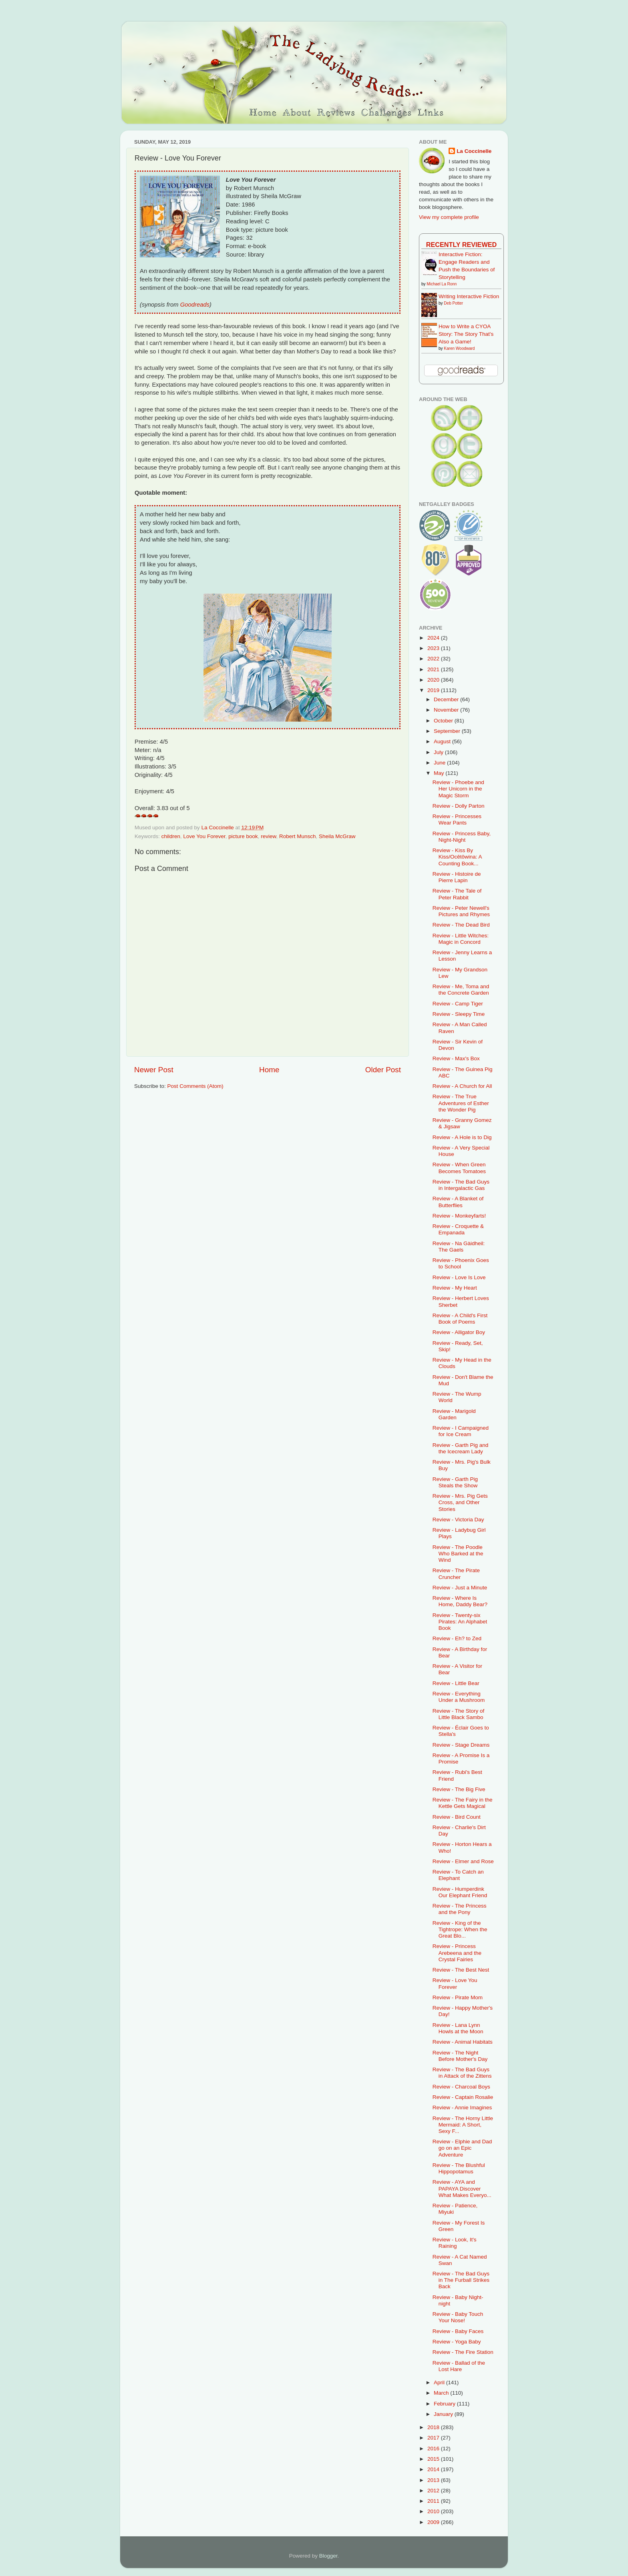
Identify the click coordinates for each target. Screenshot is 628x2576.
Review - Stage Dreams (461, 1745)
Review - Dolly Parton (459, 806)
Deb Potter (453, 303)
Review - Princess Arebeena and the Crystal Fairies (457, 1952)
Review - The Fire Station (463, 2352)
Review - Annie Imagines (462, 2108)
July (439, 752)
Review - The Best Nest (461, 1970)
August (443, 741)
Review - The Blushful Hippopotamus (459, 2168)
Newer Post (153, 1069)
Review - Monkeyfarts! (459, 1216)
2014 (434, 2469)
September (448, 731)
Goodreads (194, 304)
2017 (434, 2438)
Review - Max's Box (456, 1058)
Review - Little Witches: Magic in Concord (461, 939)
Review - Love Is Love (459, 1277)
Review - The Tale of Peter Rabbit (457, 894)
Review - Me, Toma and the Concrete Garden (461, 989)
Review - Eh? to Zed (457, 1638)
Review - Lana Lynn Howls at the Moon (458, 2028)
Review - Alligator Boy (459, 1332)
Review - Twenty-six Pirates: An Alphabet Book (460, 1621)
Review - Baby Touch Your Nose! (458, 2317)
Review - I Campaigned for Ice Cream (461, 1431)
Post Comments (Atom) (195, 1086)
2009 (434, 2522)
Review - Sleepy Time (459, 1014)
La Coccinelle (474, 151)
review (268, 836)
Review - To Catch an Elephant (458, 1875)
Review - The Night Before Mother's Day (460, 2056)
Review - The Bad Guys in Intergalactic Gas (461, 1185)
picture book (243, 836)
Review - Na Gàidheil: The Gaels (459, 1246)
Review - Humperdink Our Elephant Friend (460, 1892)
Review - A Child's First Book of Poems (460, 1318)
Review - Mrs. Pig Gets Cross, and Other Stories (460, 1502)
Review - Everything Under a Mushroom (459, 1697)
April (440, 2382)
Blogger (328, 2556)
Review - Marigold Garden (454, 1414)
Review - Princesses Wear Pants (457, 819)
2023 (434, 648)
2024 (434, 638)
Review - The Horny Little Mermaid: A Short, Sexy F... (463, 2124)
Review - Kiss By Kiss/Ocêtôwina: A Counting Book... (457, 856)
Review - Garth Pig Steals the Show (455, 1482)
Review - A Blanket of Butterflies (458, 1202)
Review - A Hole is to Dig (462, 1137)
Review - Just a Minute (460, 1588)
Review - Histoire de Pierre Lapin (457, 877)
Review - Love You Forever (455, 1983)
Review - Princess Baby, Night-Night (462, 837)
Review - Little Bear (456, 1683)
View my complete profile (449, 217)
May (439, 773)
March (442, 2393)
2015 (434, 2459)
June (440, 763)
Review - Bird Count (457, 1817)
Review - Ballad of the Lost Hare (459, 2366)
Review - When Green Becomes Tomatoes (459, 1168)
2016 (434, 2449)
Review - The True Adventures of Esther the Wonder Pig (461, 1102)
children (170, 836)
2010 (434, 2511)
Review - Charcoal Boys (461, 2087)
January (444, 2414)
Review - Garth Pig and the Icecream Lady (461, 1448)
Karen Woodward (459, 348)
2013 (434, 2480)
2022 (434, 659)
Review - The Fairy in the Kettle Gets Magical (463, 1803)
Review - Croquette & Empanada (458, 1229)
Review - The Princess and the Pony (460, 1909)
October (444, 721)
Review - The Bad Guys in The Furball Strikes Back (461, 2280)
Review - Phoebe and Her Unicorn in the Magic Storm (458, 788)
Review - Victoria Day (458, 1520)
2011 (434, 2501)
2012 (434, 2491)
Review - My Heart (455, 1288)
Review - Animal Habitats (463, 2042)
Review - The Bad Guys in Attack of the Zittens (462, 2072)
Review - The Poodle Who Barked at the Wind (458, 1553)
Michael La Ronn (442, 284)
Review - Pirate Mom (458, 1997)
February (445, 2404)
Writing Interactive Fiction (469, 296)
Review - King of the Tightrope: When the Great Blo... (460, 1929)
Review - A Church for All (462, 1086)
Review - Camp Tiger (458, 1004)
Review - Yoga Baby (457, 2342)
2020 (434, 680)
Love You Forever (204, 836)
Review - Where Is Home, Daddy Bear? (460, 1601)
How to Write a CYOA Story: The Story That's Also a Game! (466, 334)
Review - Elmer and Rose (463, 1861)
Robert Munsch (297, 836)
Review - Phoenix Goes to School (461, 1263)
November (447, 710)
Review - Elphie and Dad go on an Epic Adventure (462, 2148)
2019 (434, 690)
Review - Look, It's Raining (455, 2243)
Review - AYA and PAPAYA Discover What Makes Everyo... (462, 2188)
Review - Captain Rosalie (463, 2097)
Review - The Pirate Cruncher (456, 1573)
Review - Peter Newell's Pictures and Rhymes (461, 911)
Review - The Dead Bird (461, 925)
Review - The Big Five (459, 1789)
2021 (434, 669)
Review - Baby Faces (458, 2331)
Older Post (383, 1069)
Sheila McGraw (337, 836)
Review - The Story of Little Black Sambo (459, 1714)
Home (269, 1069)
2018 (434, 2427)
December (447, 699)
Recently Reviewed (461, 244)
